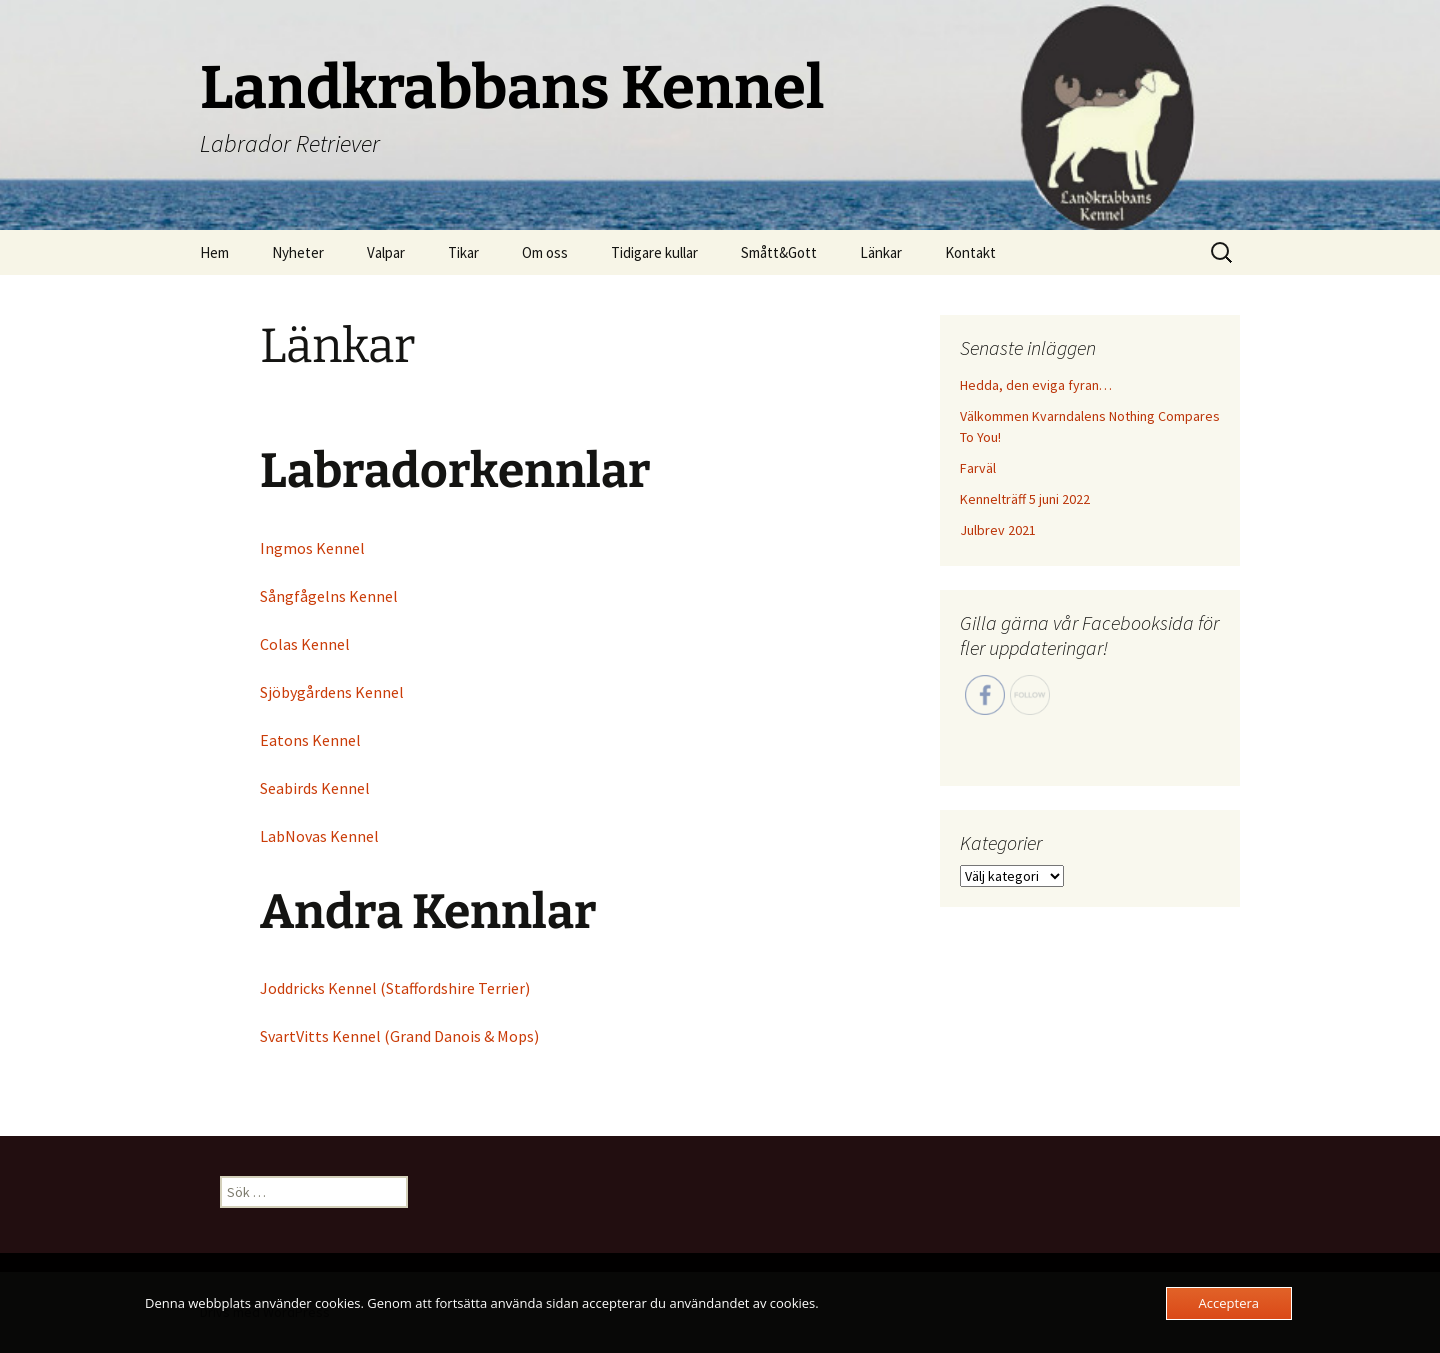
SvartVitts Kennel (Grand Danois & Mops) (399, 1036)
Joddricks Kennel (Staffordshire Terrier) (395, 988)
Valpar (386, 252)
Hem (214, 252)
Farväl (978, 468)
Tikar (463, 252)
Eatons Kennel (310, 740)
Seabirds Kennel (315, 788)
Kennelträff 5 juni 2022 (1025, 499)
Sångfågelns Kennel (329, 596)
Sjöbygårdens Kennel (332, 692)
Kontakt (970, 252)
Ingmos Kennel (312, 548)
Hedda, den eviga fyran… (1036, 385)
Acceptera (1229, 1303)
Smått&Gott (779, 252)
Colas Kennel (305, 644)
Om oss (545, 252)
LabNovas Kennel (319, 836)
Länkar (881, 252)
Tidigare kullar (654, 252)
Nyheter (298, 252)
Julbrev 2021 (998, 530)
